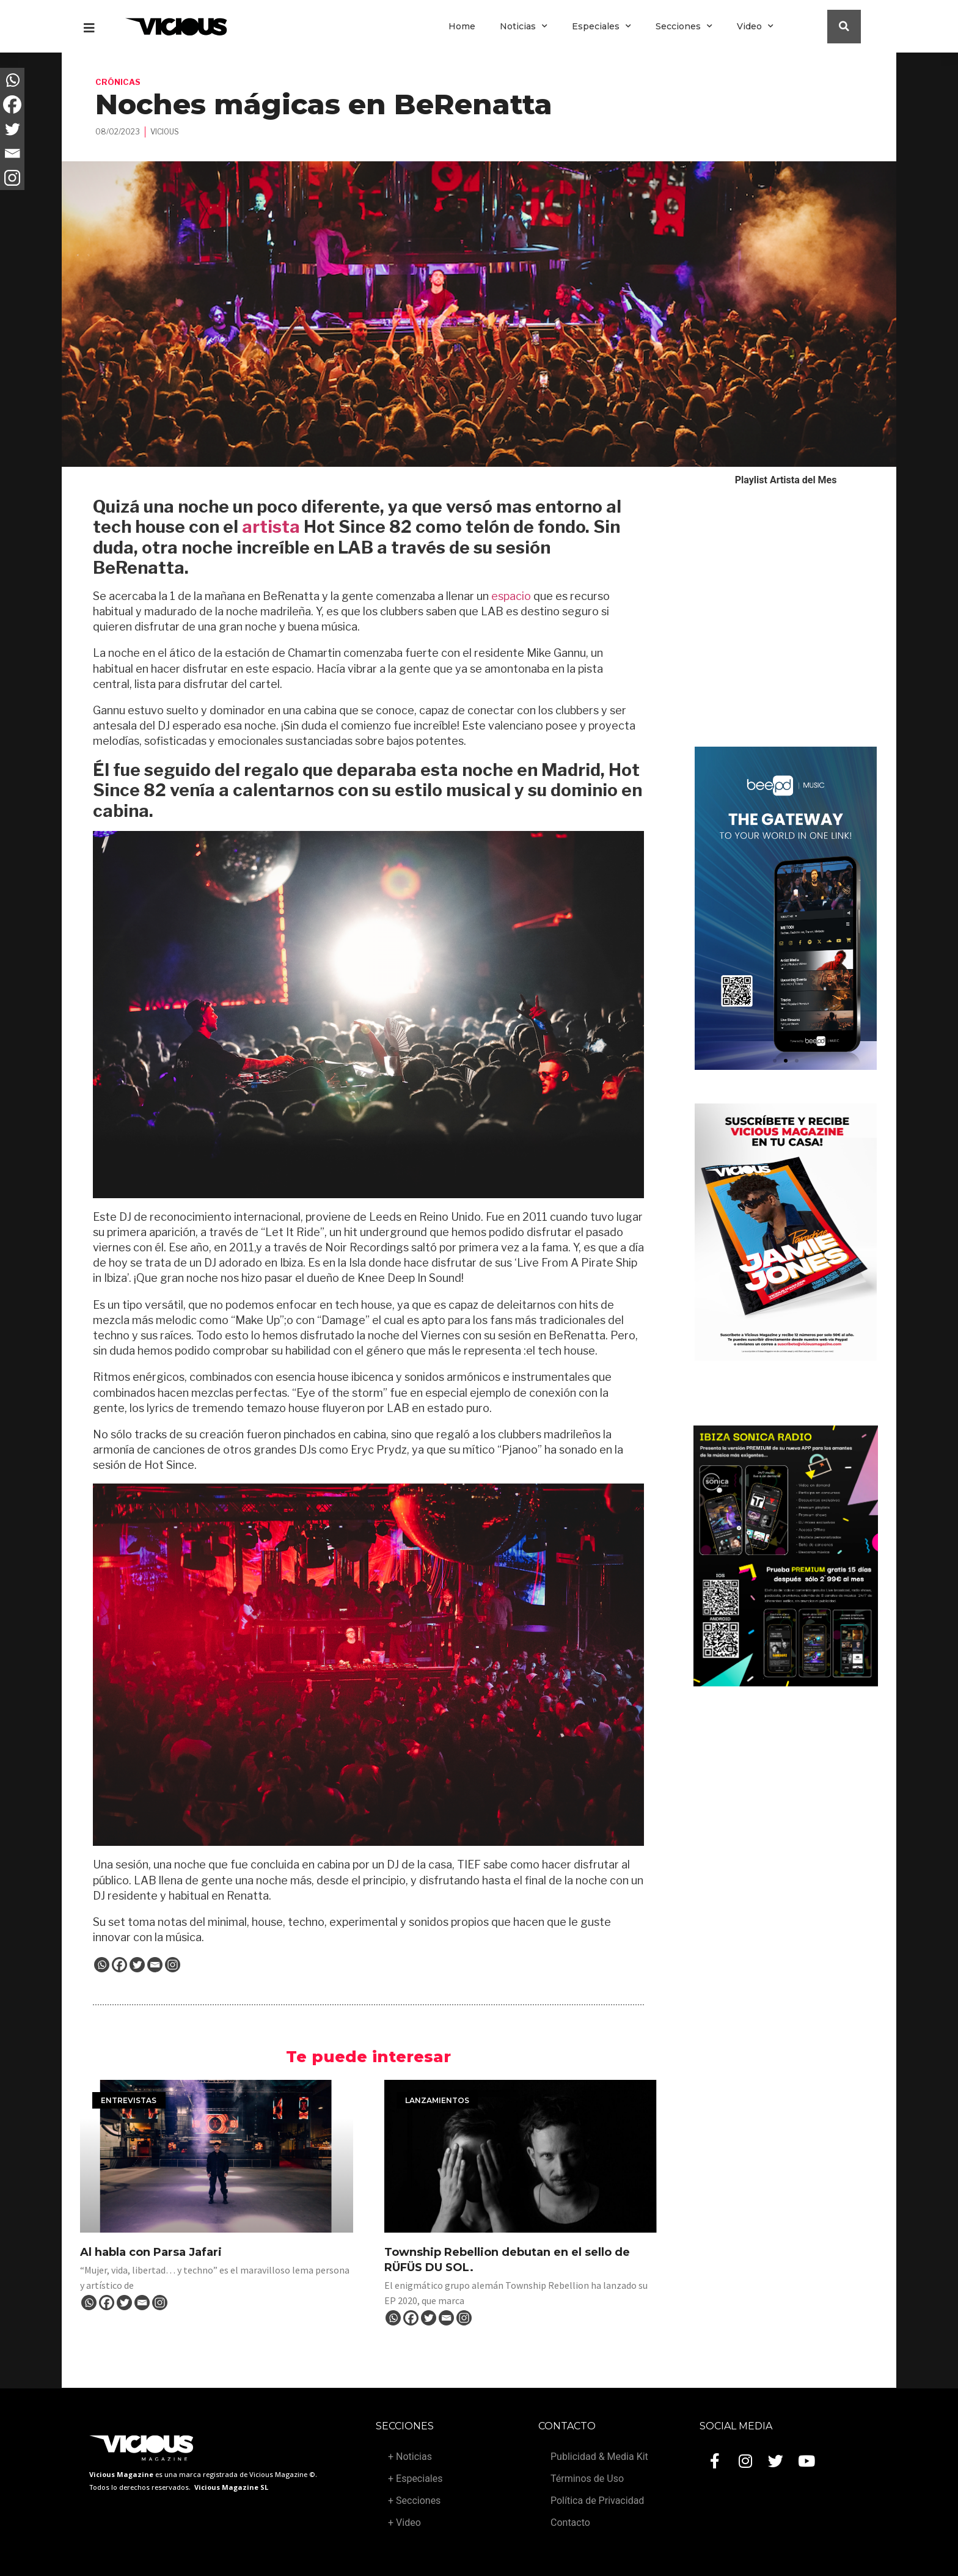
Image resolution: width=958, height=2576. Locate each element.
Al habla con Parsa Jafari (151, 2252)
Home (461, 26)
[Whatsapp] (101, 1964)
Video (755, 26)
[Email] (155, 1964)
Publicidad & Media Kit (599, 2456)
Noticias (523, 26)
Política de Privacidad (597, 2500)
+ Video (404, 2522)
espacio (511, 596)
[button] (775, 1061)
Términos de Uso (587, 2478)
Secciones (684, 26)
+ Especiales (415, 2478)
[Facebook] (119, 1964)
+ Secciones (414, 2500)
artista (271, 526)
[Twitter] (137, 1964)
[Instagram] (172, 1964)
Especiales (601, 26)
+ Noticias (410, 2456)
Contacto (570, 2522)
